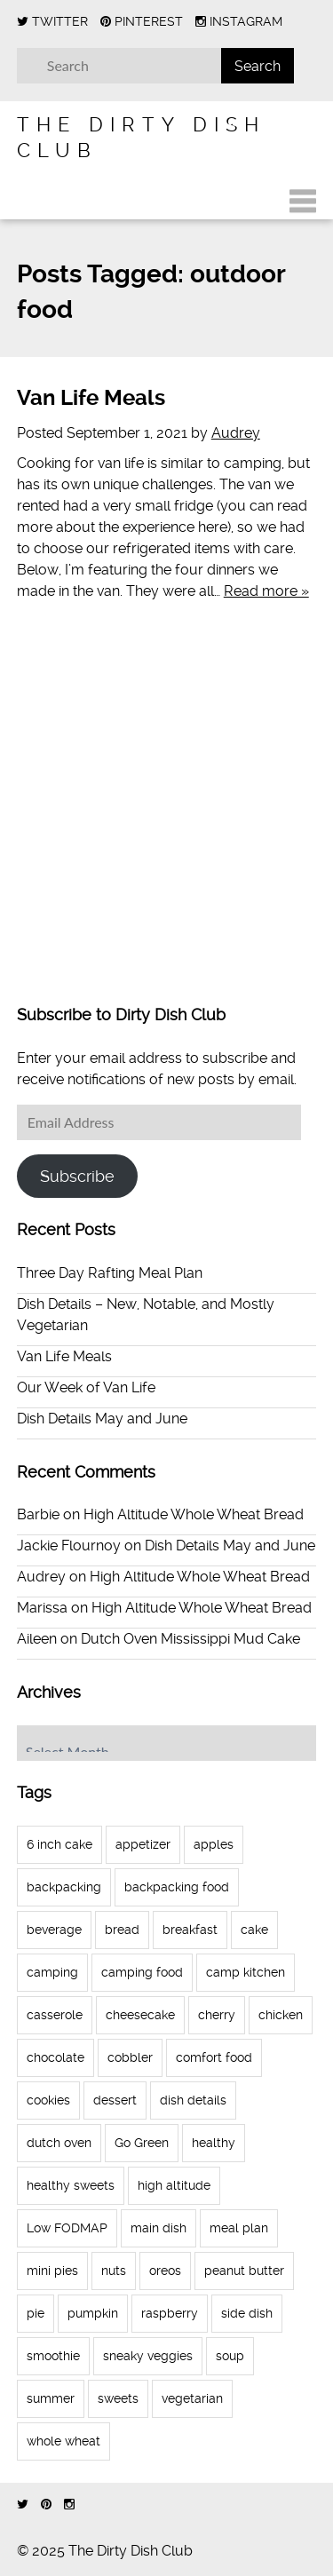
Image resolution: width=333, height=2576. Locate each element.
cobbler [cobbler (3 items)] (130, 2057)
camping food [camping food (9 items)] (142, 1972)
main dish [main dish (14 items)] (158, 2228)
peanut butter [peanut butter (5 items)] (244, 2270)
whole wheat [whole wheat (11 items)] (63, 2441)
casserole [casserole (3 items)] (55, 2015)
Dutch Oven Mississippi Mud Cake (190, 1638)
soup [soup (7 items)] (230, 2356)
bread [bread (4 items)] (122, 1929)
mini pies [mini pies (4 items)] (52, 2270)
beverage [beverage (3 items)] (54, 1929)
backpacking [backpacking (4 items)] (64, 1887)
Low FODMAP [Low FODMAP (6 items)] (67, 2228)
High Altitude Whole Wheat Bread (193, 1514)
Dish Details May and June (102, 1418)
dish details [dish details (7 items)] (193, 2100)
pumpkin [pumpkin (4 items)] (92, 2313)
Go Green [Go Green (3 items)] (142, 2143)
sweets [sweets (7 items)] (118, 2398)
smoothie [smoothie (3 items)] (53, 2356)
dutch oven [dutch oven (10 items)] (59, 2143)
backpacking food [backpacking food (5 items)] (176, 1887)
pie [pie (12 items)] (35, 2313)
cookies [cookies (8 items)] (48, 2100)
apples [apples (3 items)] (214, 1844)
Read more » (266, 591)
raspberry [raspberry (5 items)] (169, 2313)
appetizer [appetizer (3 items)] (142, 1844)
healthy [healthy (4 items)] (213, 2143)
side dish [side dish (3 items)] (247, 2313)
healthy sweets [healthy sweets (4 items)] (71, 2185)
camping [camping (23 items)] (52, 1972)
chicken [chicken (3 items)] (280, 2015)
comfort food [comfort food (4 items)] (214, 2057)
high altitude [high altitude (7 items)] (174, 2185)
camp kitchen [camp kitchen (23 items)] (245, 1972)
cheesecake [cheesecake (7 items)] (140, 2015)
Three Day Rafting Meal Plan (109, 1272)
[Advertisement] (166, 816)
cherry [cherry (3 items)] (216, 2015)
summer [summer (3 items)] (51, 2398)
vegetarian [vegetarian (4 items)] (192, 2398)
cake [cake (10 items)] (254, 1929)
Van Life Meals (91, 397)
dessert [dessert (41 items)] (115, 2100)
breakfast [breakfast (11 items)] (190, 1929)
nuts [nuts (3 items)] (113, 2270)
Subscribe (77, 1176)
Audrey (235, 432)
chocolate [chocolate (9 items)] (55, 2057)
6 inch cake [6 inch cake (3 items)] (59, 1844)
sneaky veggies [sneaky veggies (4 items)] (148, 2356)
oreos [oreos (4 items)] (165, 2270)
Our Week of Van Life (86, 1387)
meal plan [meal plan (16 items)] (239, 2228)
